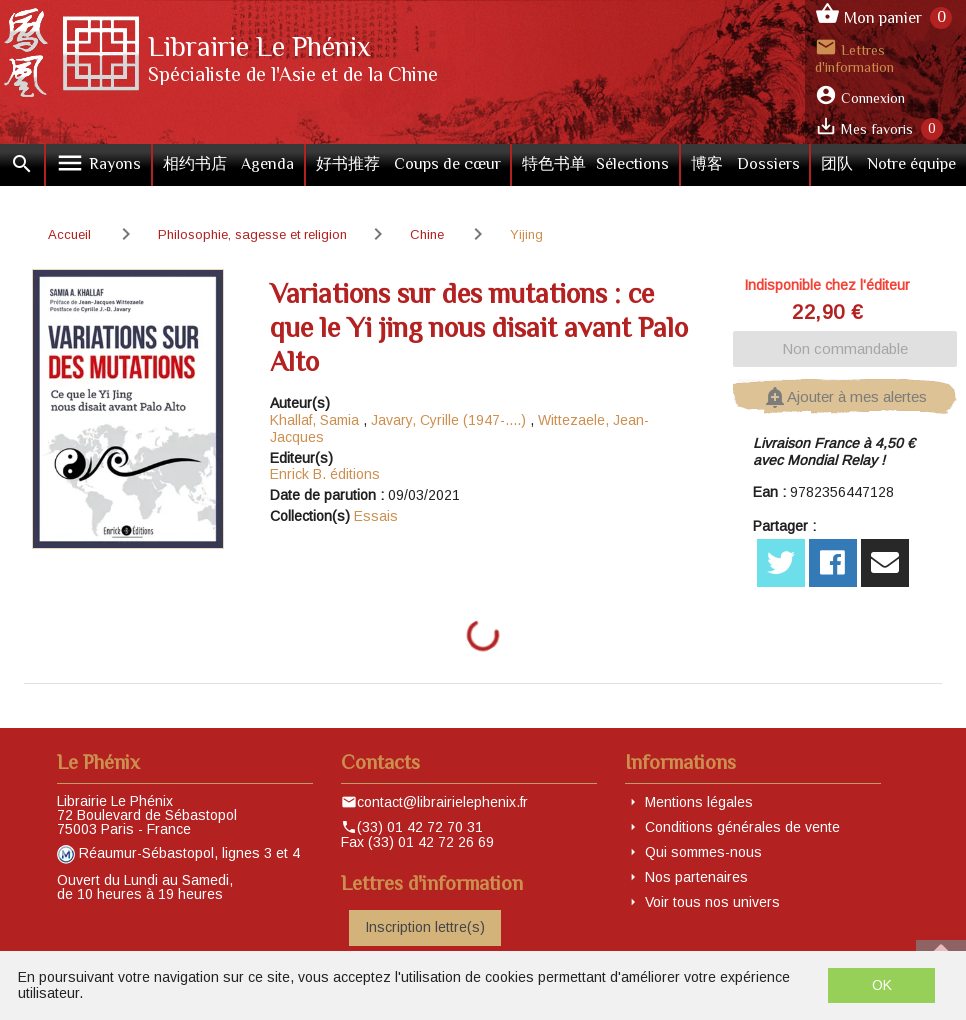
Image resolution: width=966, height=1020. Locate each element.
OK (882, 985)
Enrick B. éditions (325, 474)
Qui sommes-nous (703, 852)
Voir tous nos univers (712, 902)
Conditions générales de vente (742, 827)
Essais (376, 516)
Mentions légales (699, 802)
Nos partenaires (696, 877)
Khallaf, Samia (314, 420)
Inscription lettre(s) (425, 927)
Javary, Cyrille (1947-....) (448, 420)
